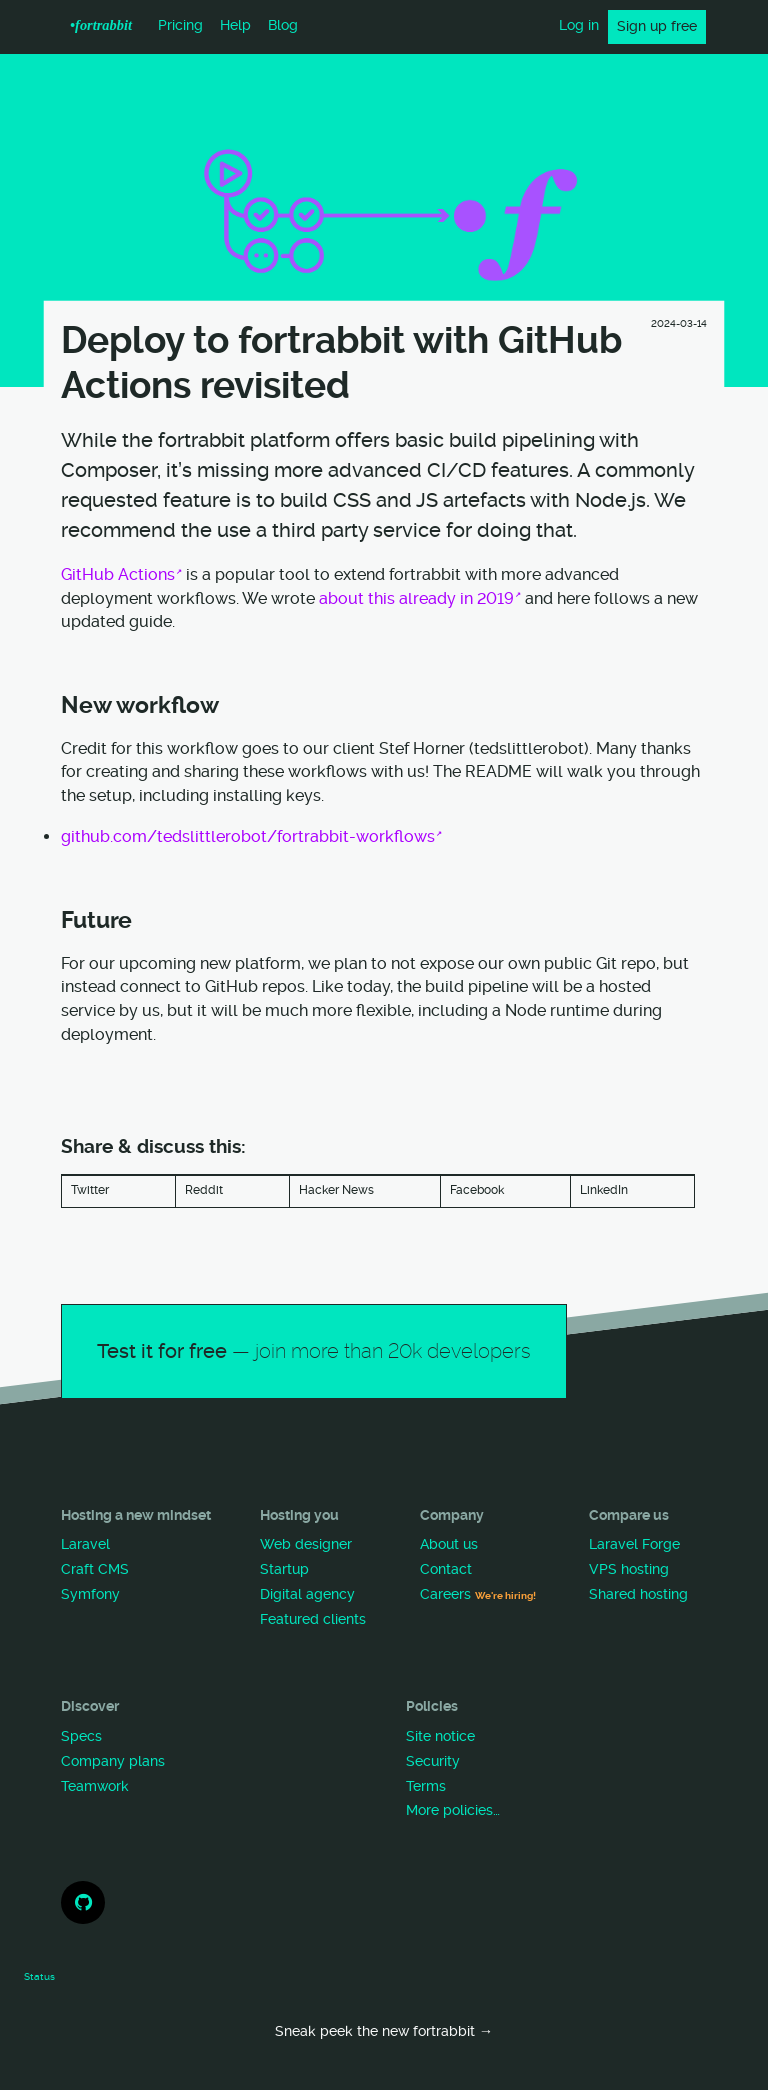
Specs (81, 1736)
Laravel (85, 1544)
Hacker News (336, 1190)
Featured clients (313, 1619)
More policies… (453, 1810)
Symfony (90, 1594)
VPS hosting (629, 1569)
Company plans (113, 1761)
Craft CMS (95, 1569)
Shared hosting (638, 1594)
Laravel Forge (634, 1544)
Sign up (657, 26)
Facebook (477, 1190)
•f (101, 25)
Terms (426, 1786)
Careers (478, 1594)
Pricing (180, 25)
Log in (579, 25)
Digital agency (307, 1594)
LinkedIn (604, 1190)
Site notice (440, 1736)
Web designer (306, 1544)
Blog (283, 25)
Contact (446, 1569)
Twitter (90, 1190)
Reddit (204, 1190)
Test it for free (314, 1351)
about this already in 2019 (416, 598)
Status (39, 1976)
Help (235, 25)
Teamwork (95, 1786)
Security (433, 1761)
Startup (284, 1569)
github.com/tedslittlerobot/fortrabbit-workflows (248, 836)
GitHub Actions (118, 574)
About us (449, 1544)
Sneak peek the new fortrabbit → (384, 2031)
